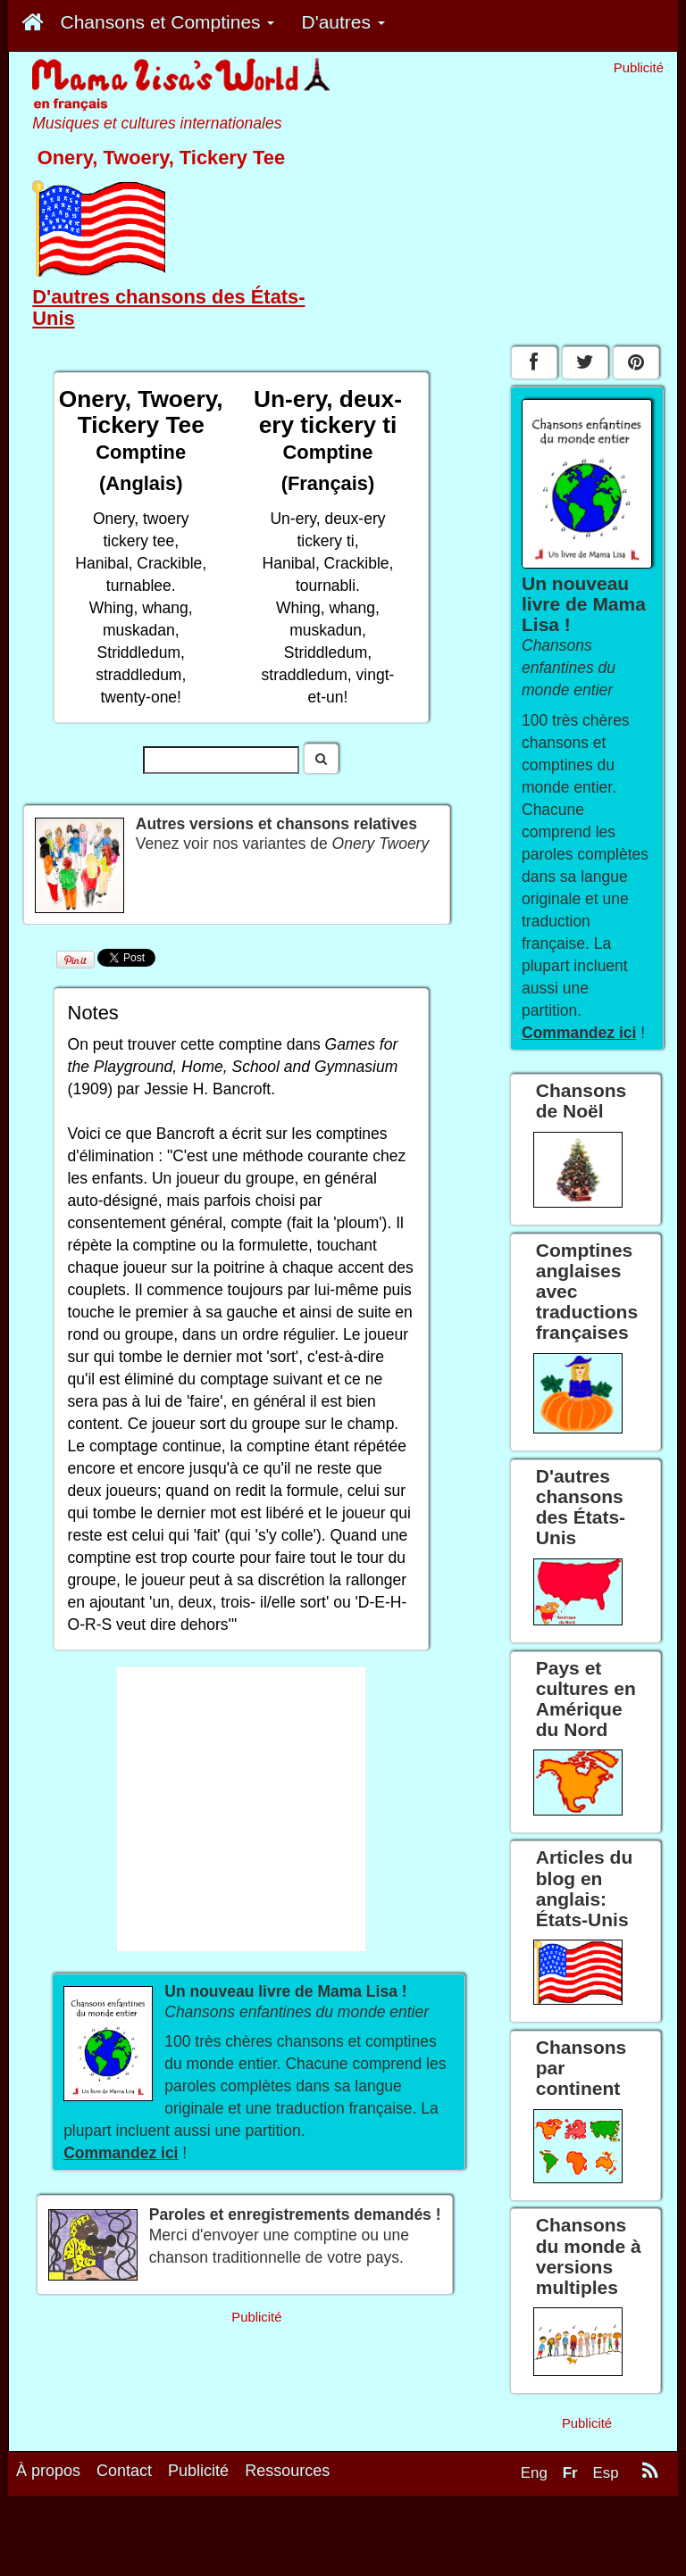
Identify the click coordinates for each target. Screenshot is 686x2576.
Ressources (287, 2480)
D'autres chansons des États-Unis (168, 307)
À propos (48, 2480)
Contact (124, 2480)
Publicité (198, 2480)
